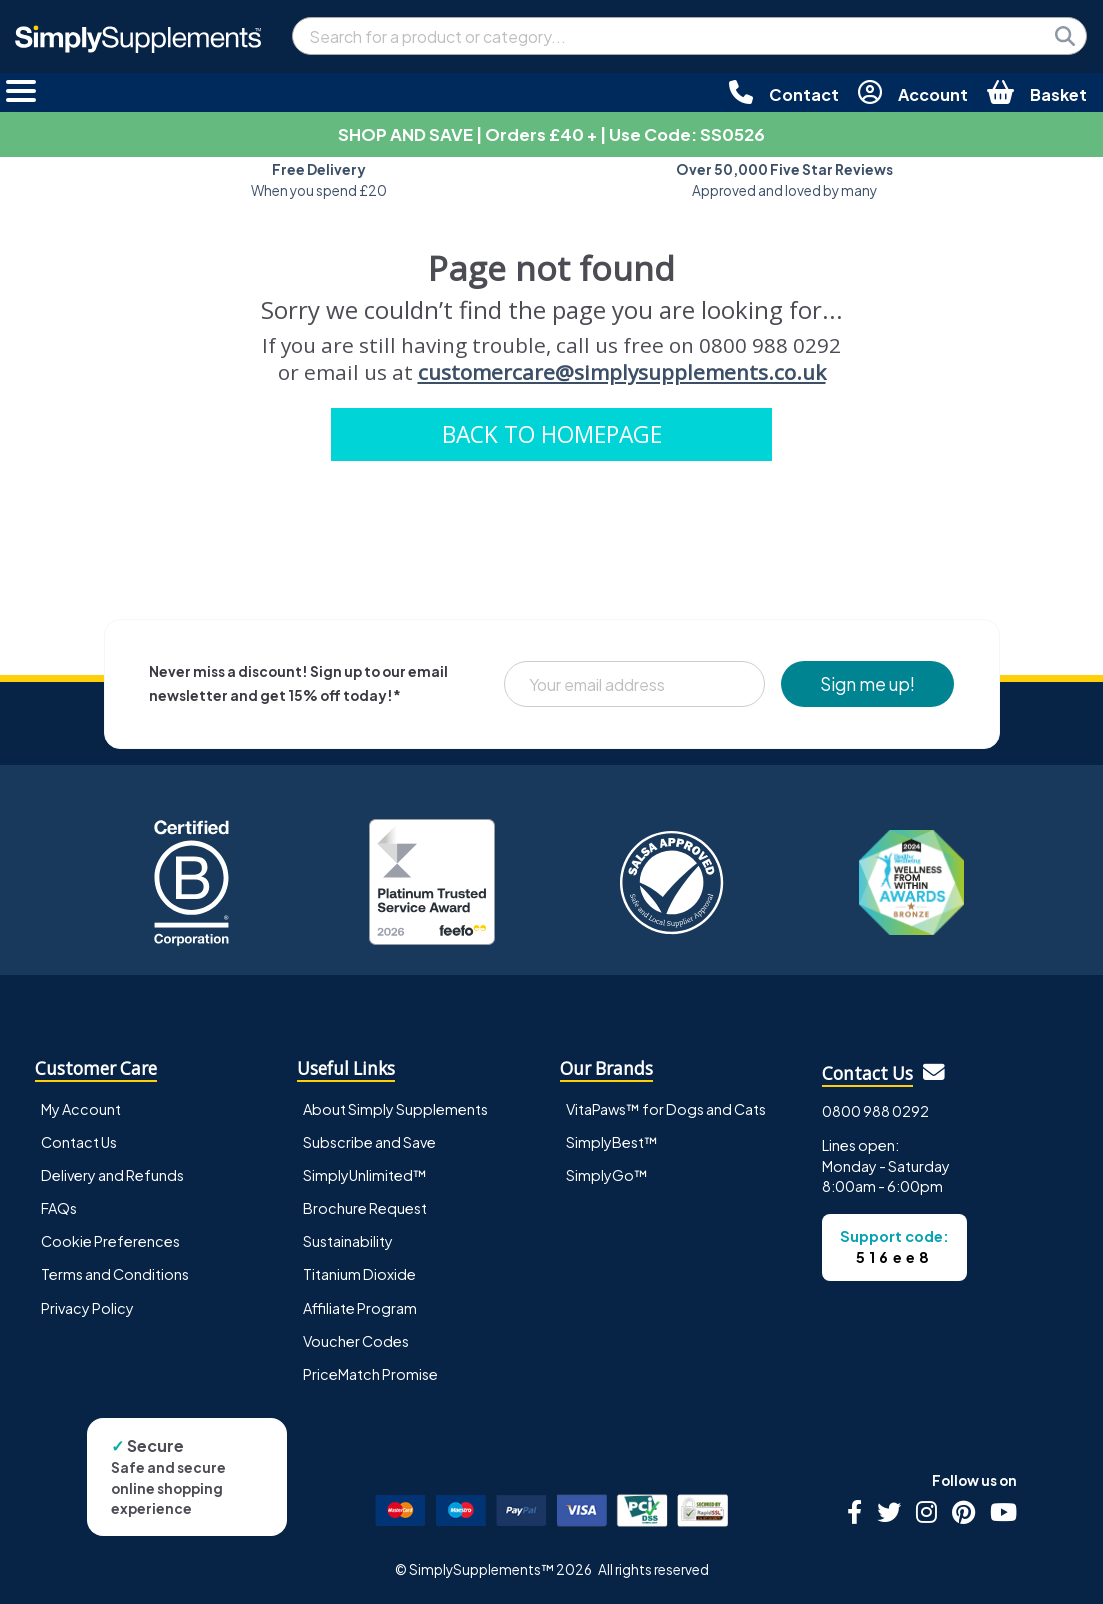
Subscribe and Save (369, 1142)
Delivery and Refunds (112, 1175)
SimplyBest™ (612, 1142)
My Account (81, 1109)
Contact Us (79, 1142)
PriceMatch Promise (370, 1374)
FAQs (59, 1208)
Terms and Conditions (115, 1274)
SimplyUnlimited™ (365, 1175)
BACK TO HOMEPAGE (552, 434)
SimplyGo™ (607, 1175)
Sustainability (348, 1241)
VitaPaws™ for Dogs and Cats (666, 1109)
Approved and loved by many (784, 179)
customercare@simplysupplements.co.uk (622, 372)
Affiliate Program (360, 1308)
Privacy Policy (87, 1308)
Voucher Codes (356, 1341)
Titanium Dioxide (359, 1274)
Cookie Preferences (110, 1241)
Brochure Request (365, 1208)
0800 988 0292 (875, 1111)
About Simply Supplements (395, 1109)
